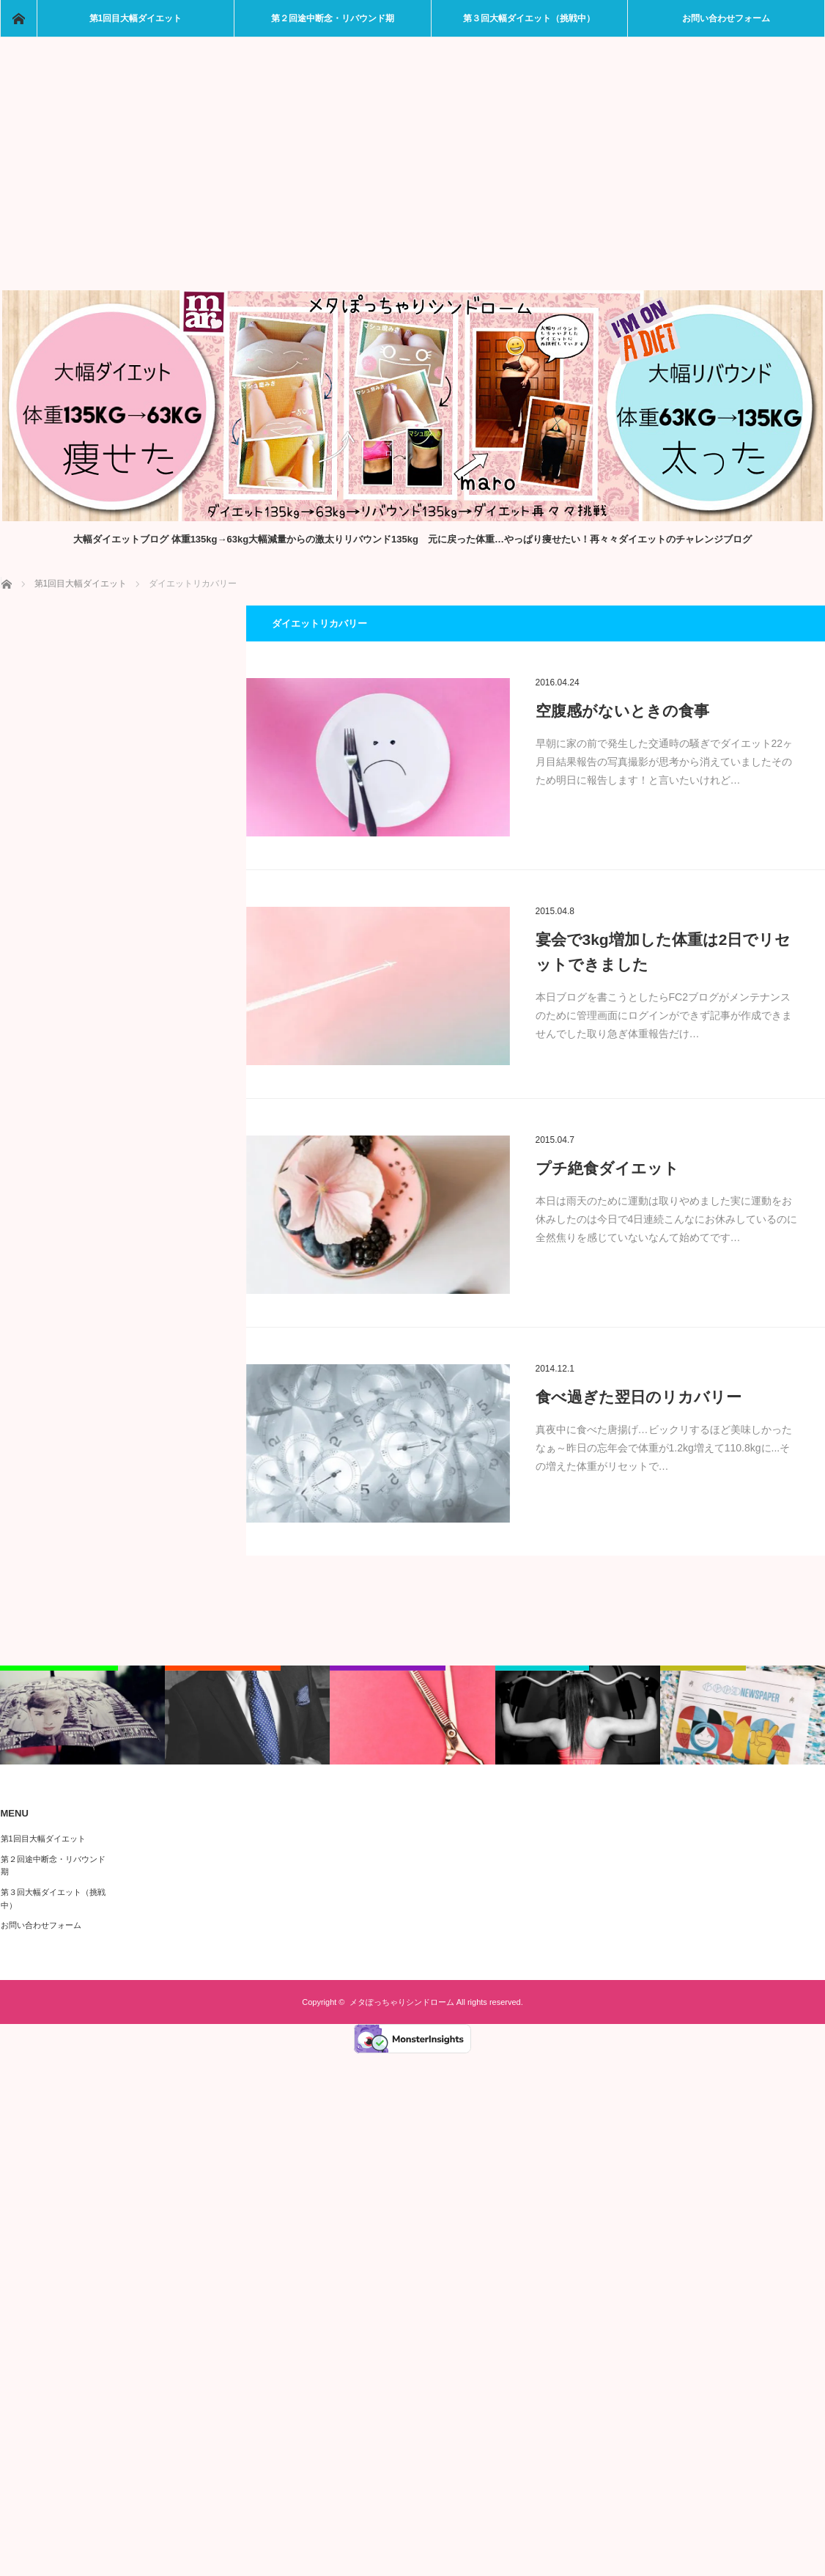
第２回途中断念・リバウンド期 (332, 18)
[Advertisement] (413, 180)
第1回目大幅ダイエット (135, 18)
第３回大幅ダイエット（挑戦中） (529, 18)
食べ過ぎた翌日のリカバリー (638, 1396)
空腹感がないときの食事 (622, 710)
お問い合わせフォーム (726, 18)
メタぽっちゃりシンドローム (401, 2002)
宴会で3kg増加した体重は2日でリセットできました (663, 952)
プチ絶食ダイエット (607, 1168)
